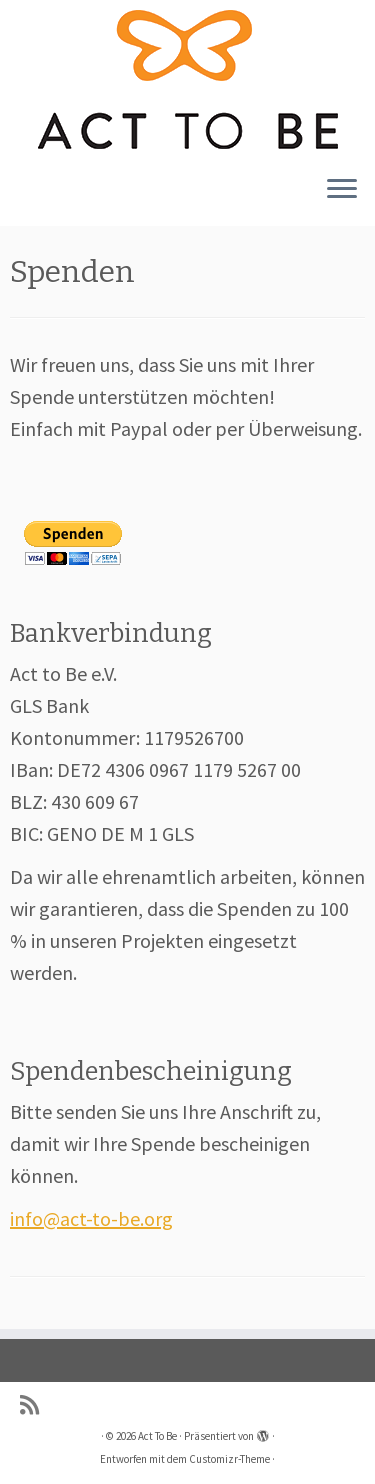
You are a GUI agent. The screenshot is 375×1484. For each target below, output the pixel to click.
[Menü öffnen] (342, 190)
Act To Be (157, 1436)
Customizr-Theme (229, 1459)
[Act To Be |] (187, 79)
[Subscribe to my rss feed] (34, 1405)
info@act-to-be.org (91, 1218)
